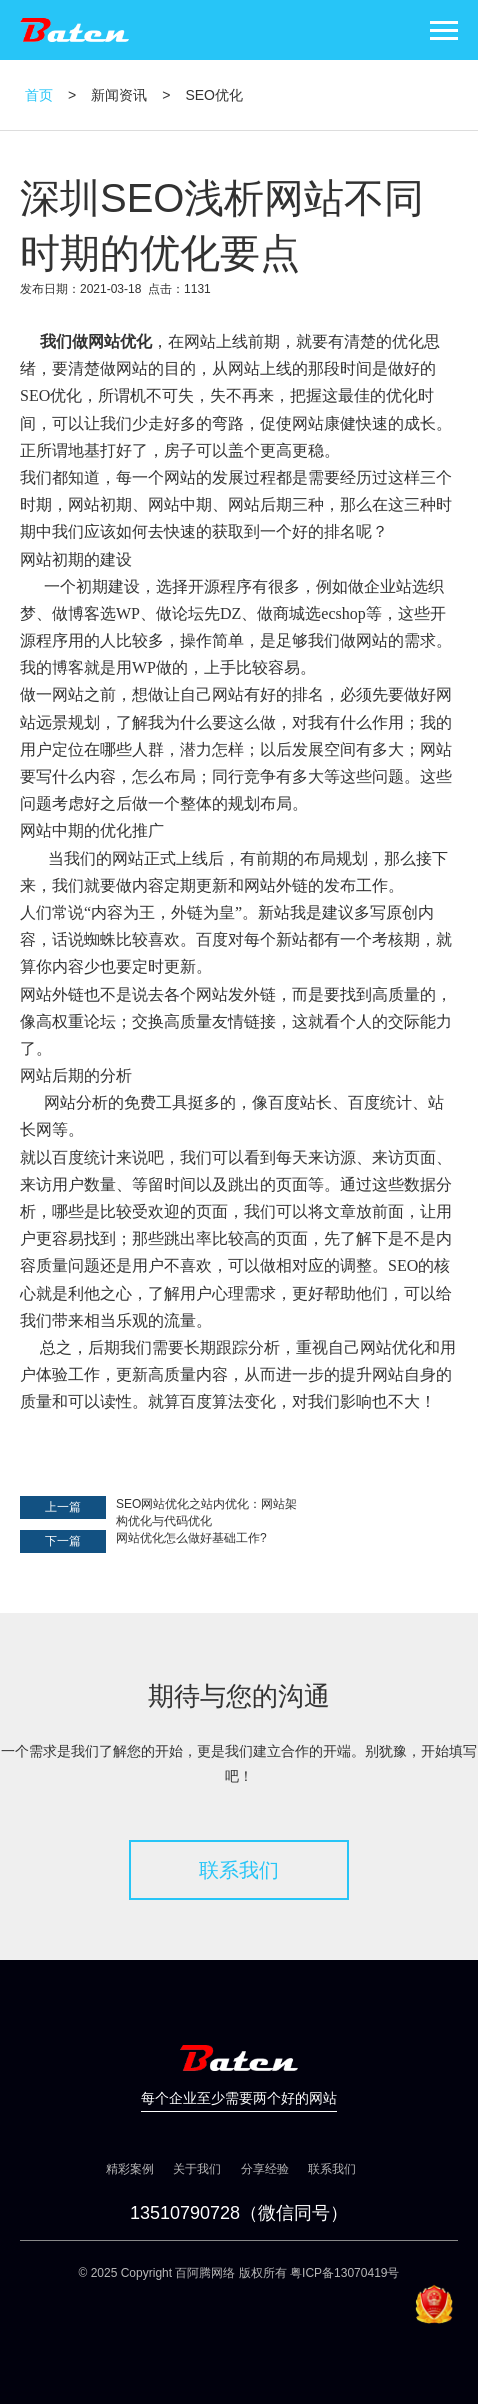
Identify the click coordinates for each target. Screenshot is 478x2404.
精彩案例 (130, 2169)
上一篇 (63, 1507)
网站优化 (120, 341)
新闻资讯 (119, 95)
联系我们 (239, 1870)
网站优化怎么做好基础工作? (191, 1538)
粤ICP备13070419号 (344, 2273)
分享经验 (265, 2169)
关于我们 (197, 2169)
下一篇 (63, 1541)
